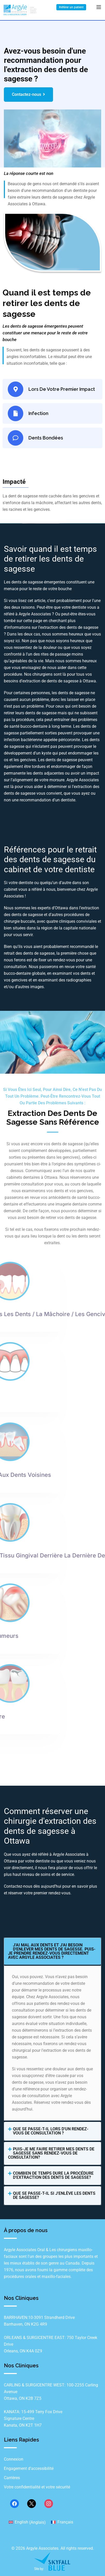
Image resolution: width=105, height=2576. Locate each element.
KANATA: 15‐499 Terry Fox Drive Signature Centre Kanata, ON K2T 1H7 (33, 2418)
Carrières (12, 2477)
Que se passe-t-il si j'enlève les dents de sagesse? (54, 2195)
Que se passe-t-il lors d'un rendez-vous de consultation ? (50, 2131)
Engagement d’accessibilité (29, 2468)
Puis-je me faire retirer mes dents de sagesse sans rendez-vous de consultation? (51, 2153)
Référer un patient (71, 7)
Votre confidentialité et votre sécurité (37, 2487)
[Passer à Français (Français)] (62, 2522)
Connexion (13, 2459)
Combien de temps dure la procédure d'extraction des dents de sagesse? (53, 2175)
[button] (52, 1951)
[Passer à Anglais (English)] (27, 2522)
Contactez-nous (28, 94)
